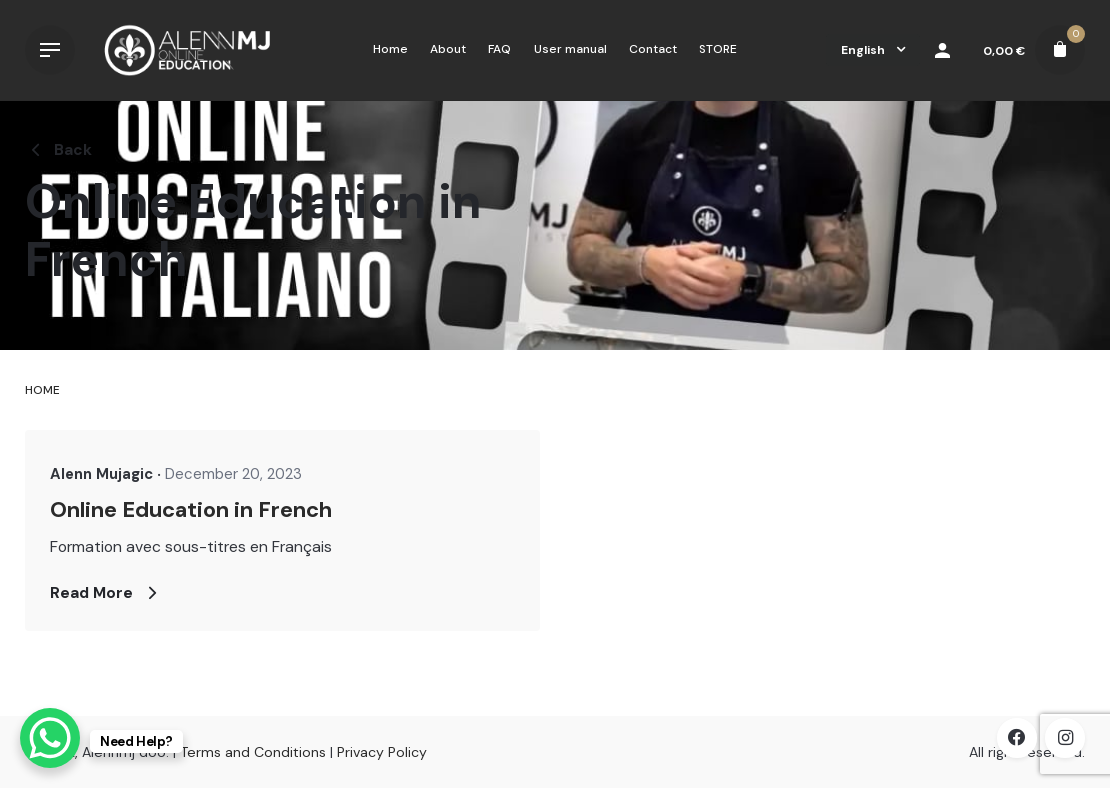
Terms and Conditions (253, 752)
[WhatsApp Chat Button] (50, 738)
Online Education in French (191, 509)
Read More (106, 593)
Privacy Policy (382, 752)
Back (58, 150)
